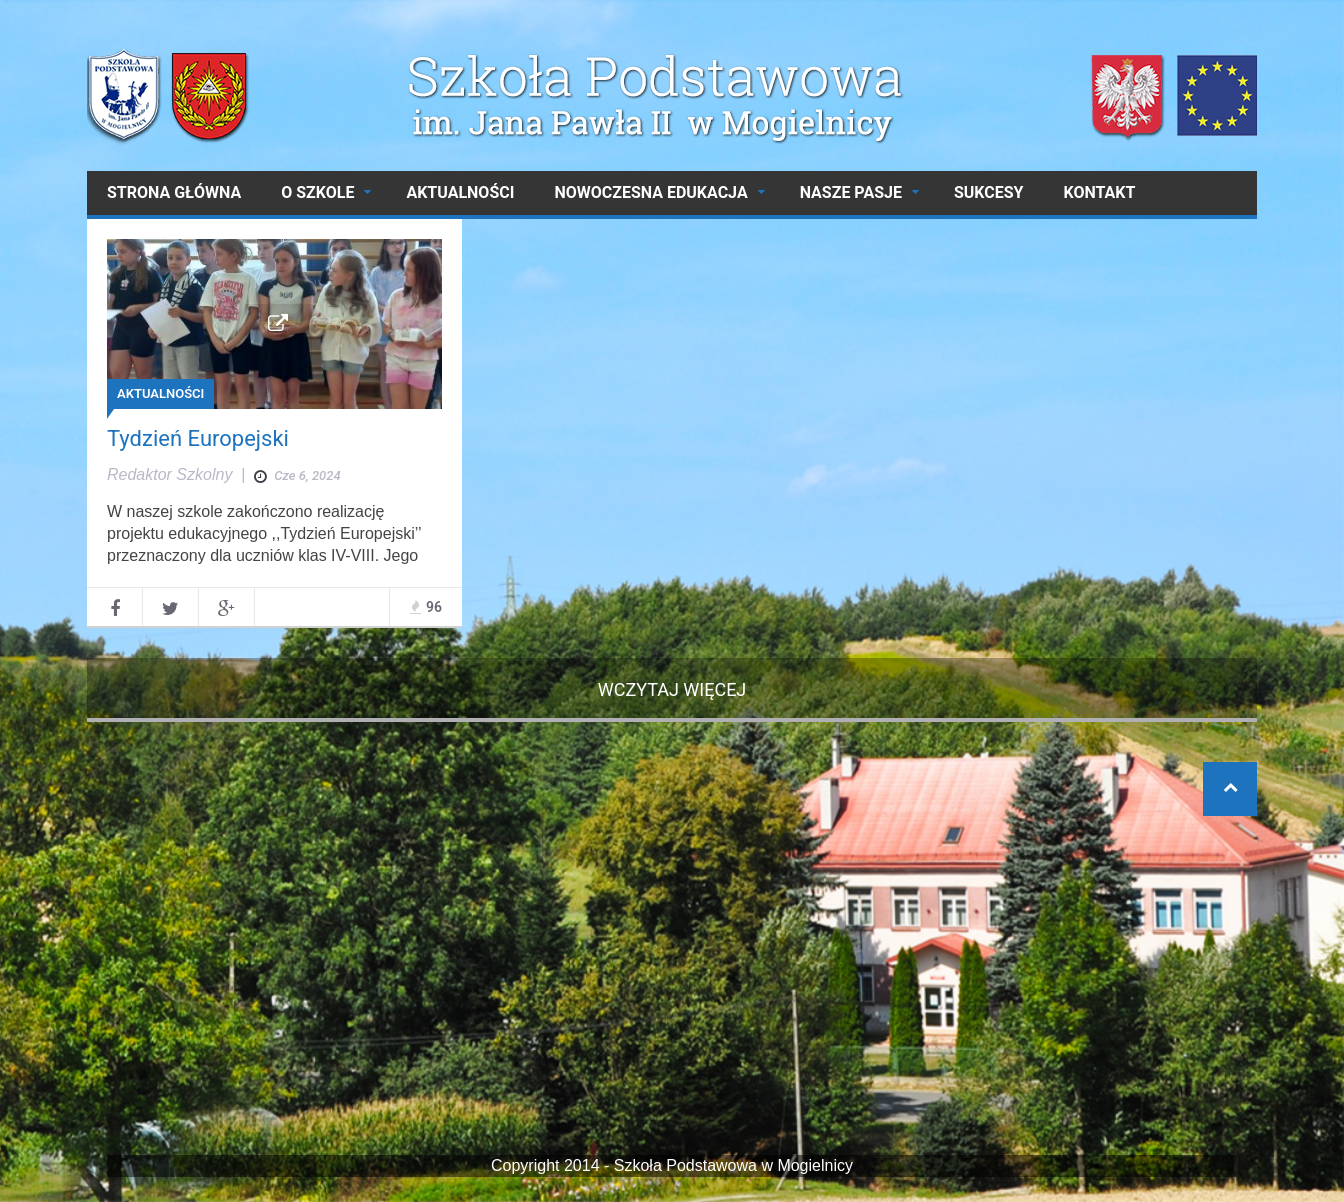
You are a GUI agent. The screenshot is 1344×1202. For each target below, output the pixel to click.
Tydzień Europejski (198, 438)
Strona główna (174, 192)
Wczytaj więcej (672, 689)
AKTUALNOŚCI (460, 192)
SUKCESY (989, 192)
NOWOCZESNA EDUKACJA (650, 192)
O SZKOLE (317, 192)
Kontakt (1099, 192)
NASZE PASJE (851, 192)
